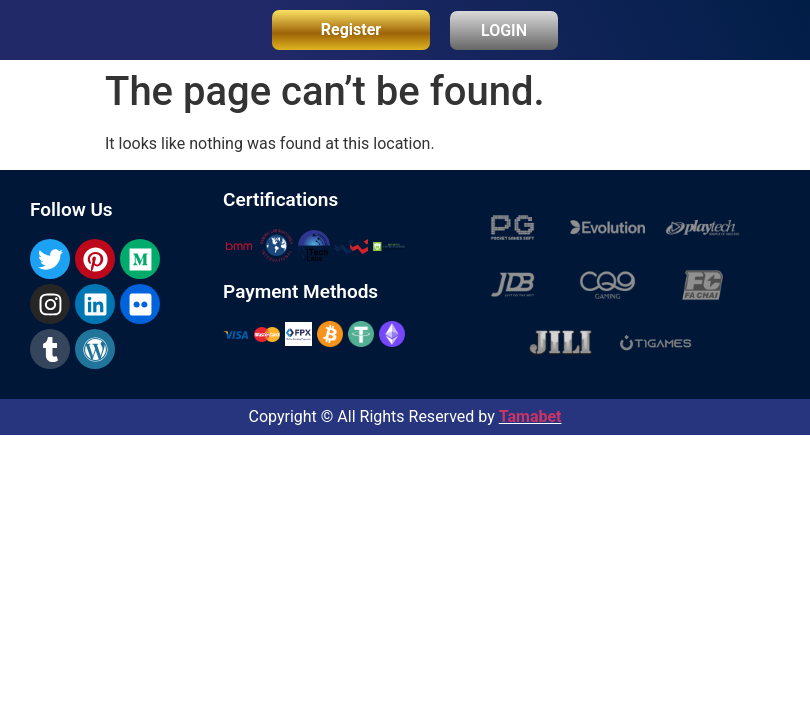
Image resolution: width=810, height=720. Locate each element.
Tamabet (530, 416)
